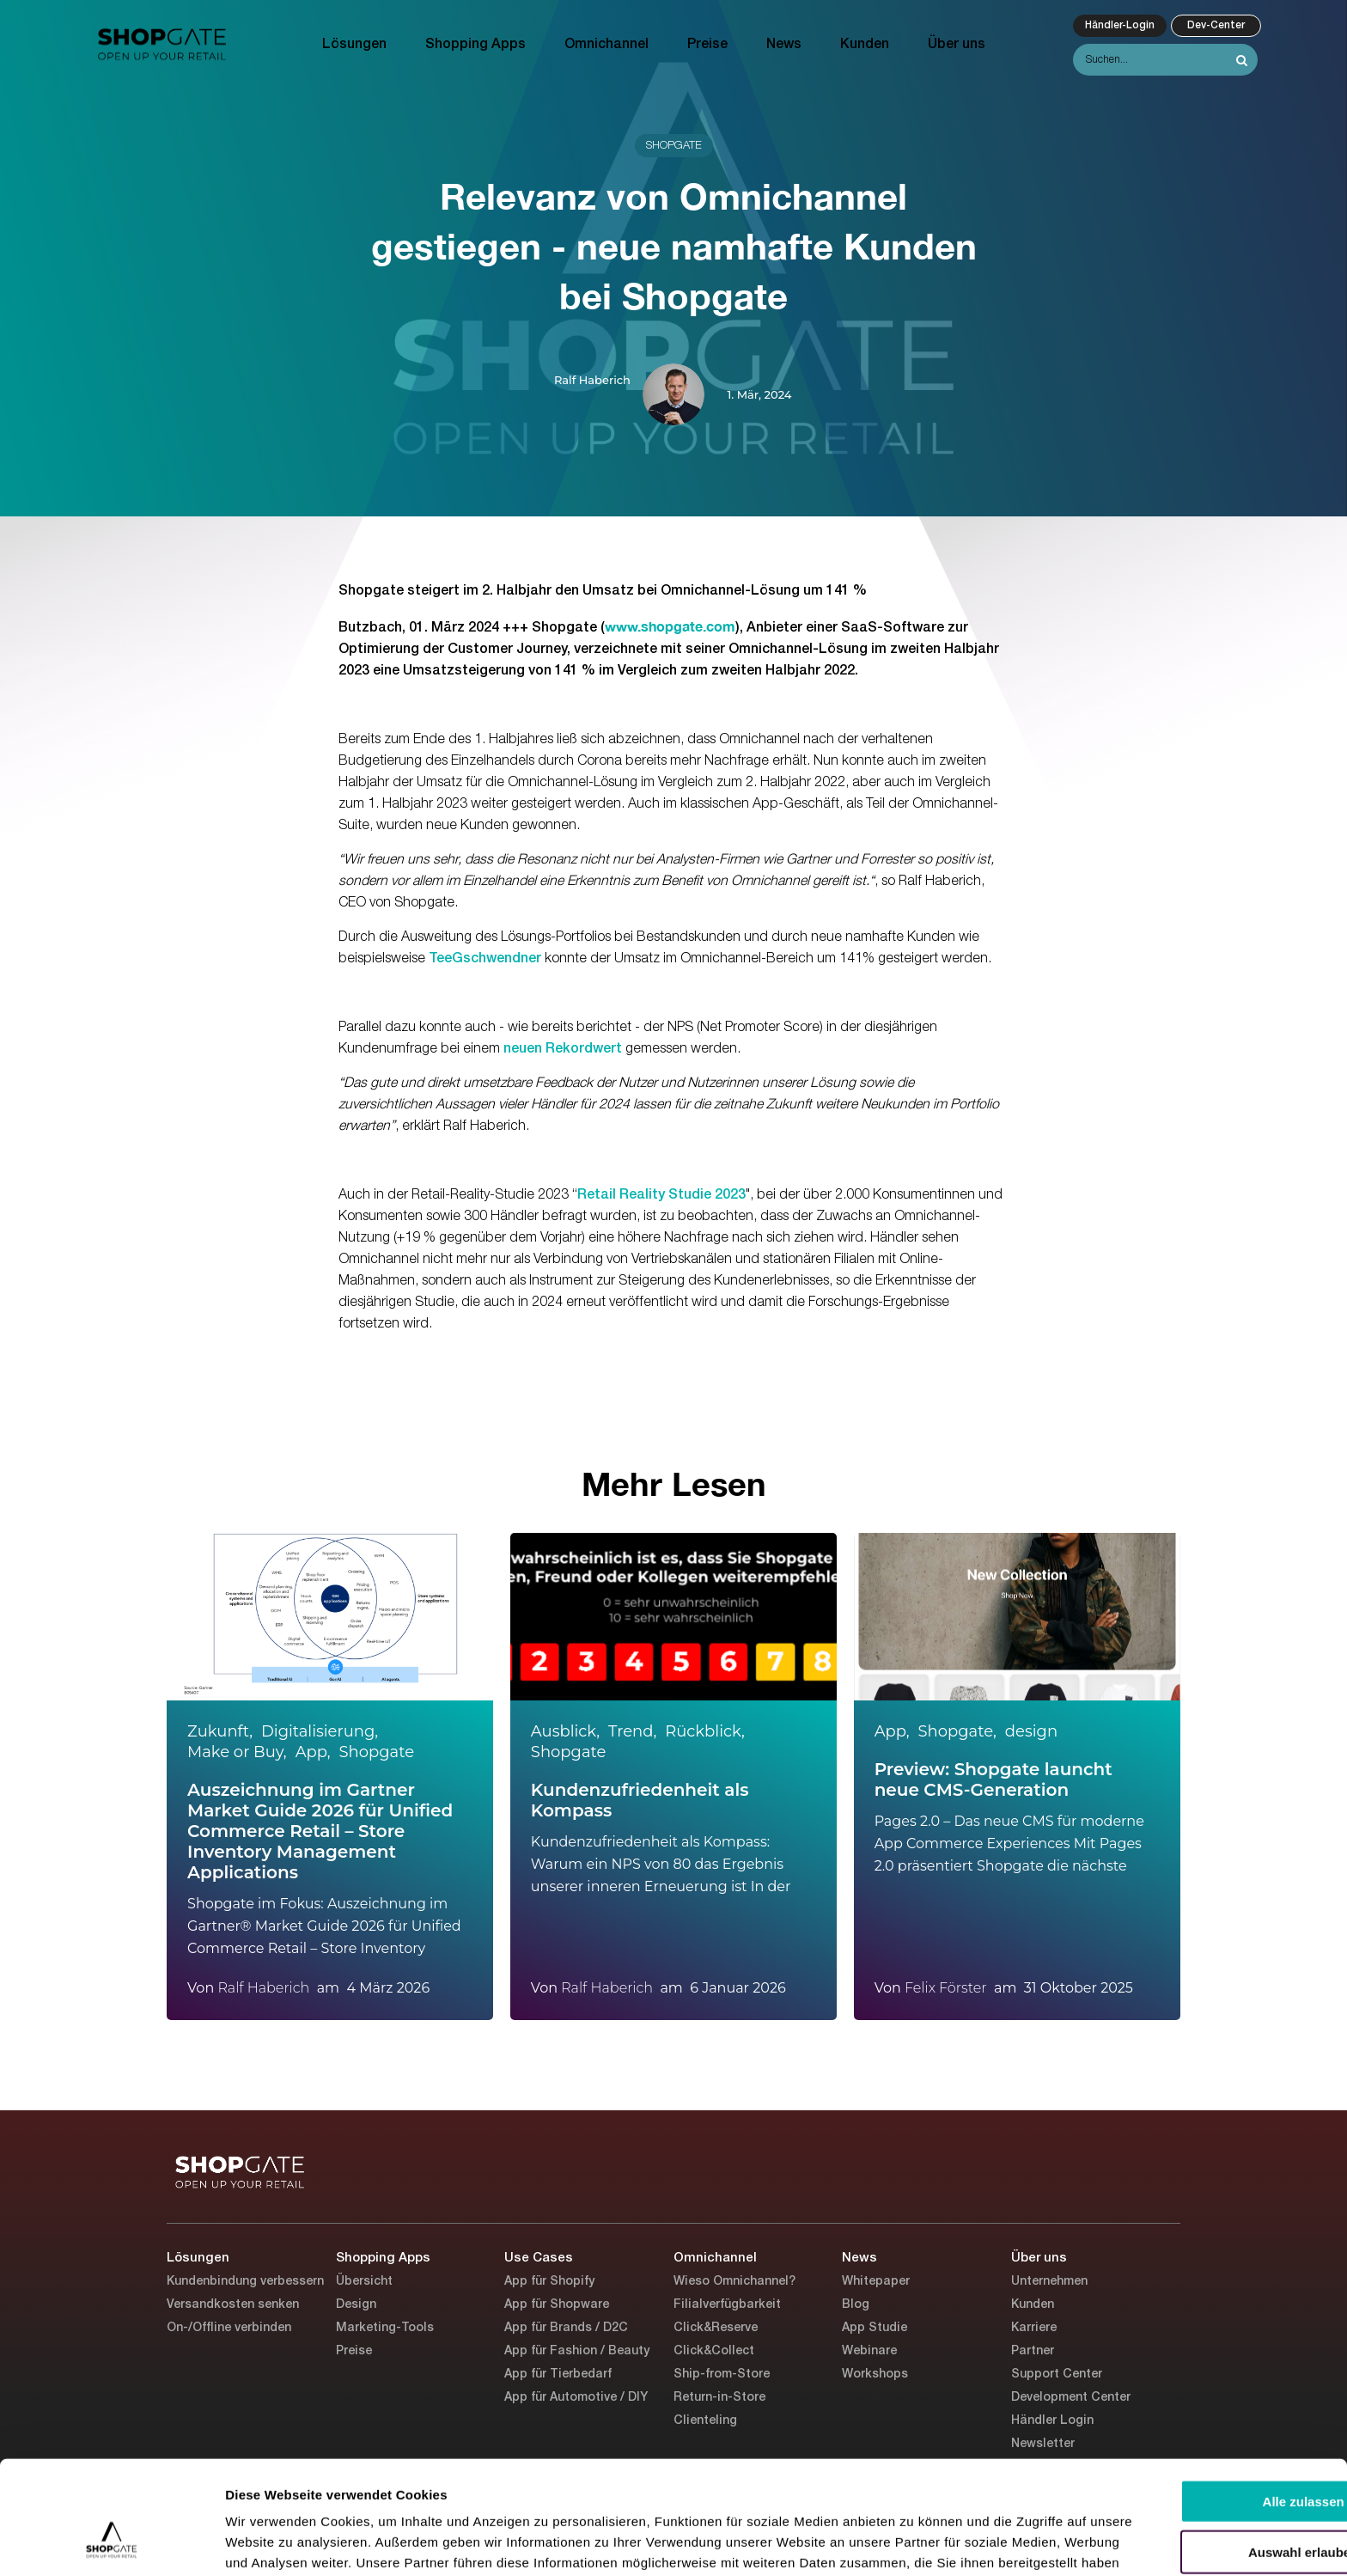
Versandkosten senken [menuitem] (233, 2304)
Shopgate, (957, 1731)
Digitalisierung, (319, 1731)
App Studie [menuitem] (874, 2328)
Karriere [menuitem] (1034, 2328)
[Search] (1165, 60)
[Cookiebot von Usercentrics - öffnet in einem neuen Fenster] (111, 2542)
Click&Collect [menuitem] (714, 2351)
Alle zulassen (1203, 2404)
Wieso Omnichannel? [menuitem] (734, 2281)
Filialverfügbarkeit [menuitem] (727, 2304)
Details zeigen (913, 2542)
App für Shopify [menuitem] (549, 2281)
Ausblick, (565, 1731)
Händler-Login (1120, 25)
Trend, (632, 1731)
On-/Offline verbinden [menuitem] (229, 2328)
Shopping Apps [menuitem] (475, 45)
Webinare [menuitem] (869, 2351)
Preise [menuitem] (707, 45)
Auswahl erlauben (1204, 2455)
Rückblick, (705, 1731)
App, (313, 1752)
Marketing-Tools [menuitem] (385, 2328)
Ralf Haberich (592, 380)
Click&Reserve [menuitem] (716, 2328)
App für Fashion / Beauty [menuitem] (576, 2351)
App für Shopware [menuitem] (556, 2304)
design (1031, 1731)
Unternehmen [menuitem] (1049, 2281)
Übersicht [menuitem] (364, 2281)
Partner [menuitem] (1032, 2351)
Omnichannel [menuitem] (606, 45)
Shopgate (674, 145)
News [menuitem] (783, 45)
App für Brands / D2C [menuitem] (566, 2328)
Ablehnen (1203, 2506)
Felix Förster (946, 1988)
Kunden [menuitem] (864, 45)
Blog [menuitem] (855, 2304)
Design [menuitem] (356, 2304)
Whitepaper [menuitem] (876, 2281)
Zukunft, (220, 1731)
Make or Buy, (237, 1752)
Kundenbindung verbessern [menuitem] (245, 2281)
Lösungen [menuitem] (354, 45)
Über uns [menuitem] (956, 45)
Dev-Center (1216, 25)
